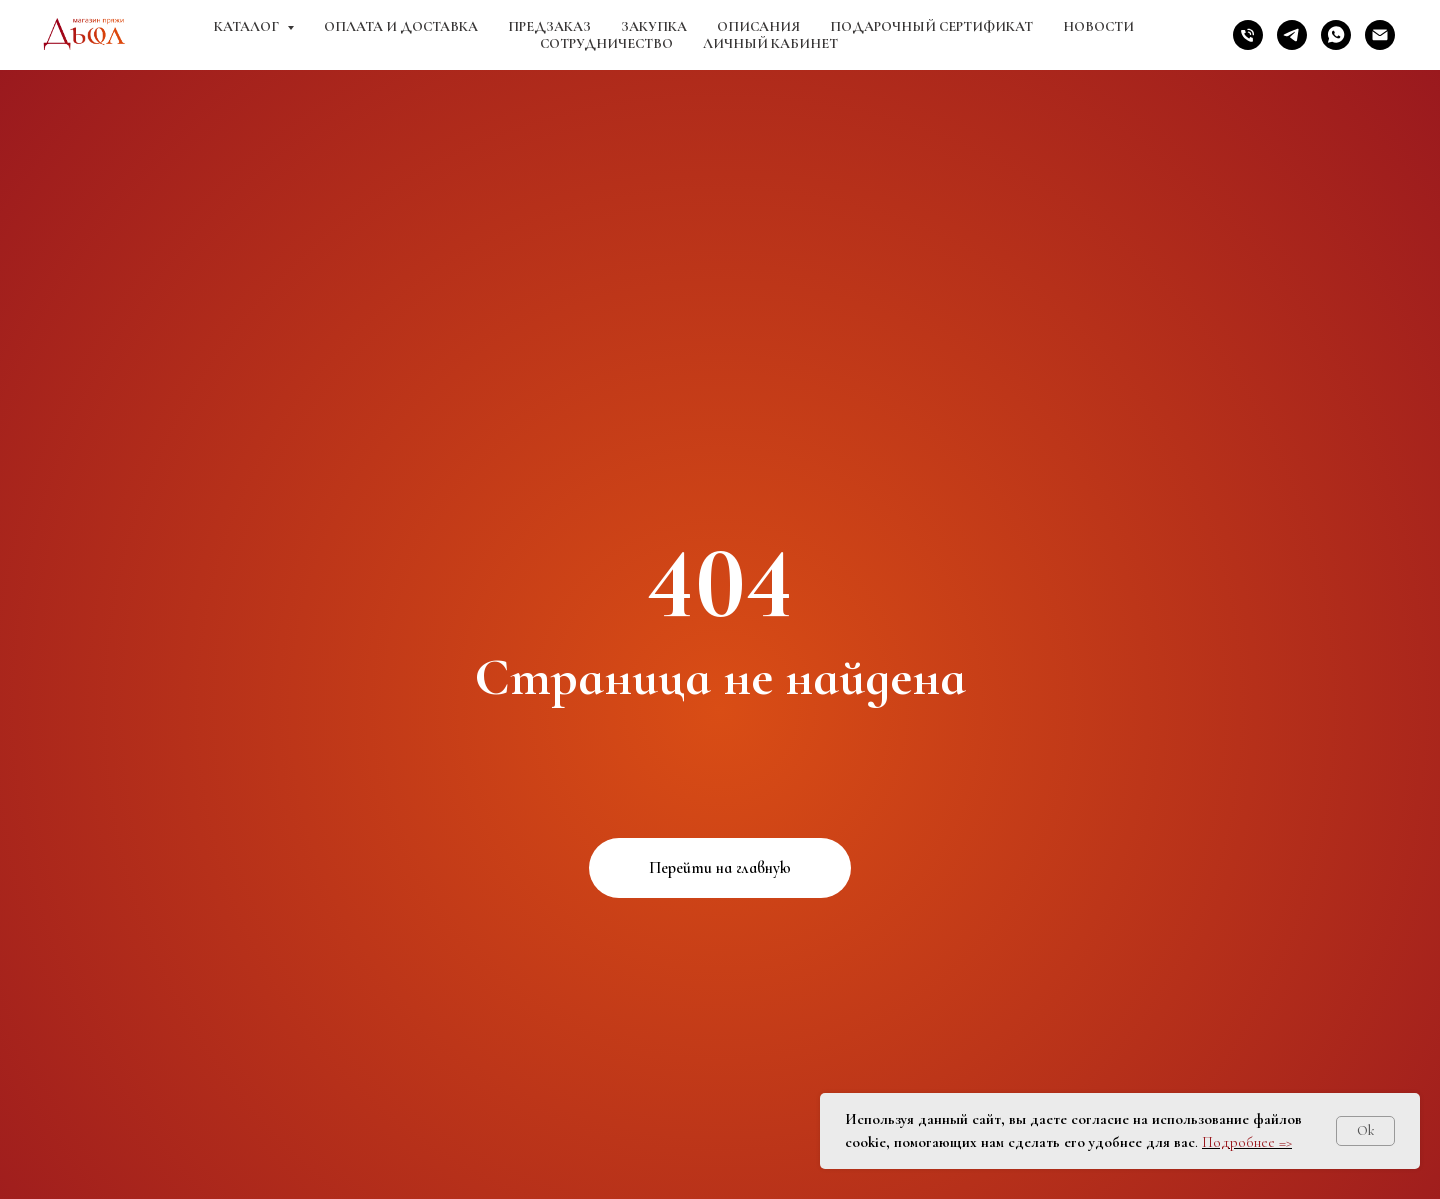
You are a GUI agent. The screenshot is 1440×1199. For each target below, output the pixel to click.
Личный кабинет (770, 43)
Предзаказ (549, 26)
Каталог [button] (248, 26)
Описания (758, 26)
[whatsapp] (1336, 35)
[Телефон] (1248, 35)
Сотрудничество (606, 43)
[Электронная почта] (1380, 35)
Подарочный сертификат (931, 26)
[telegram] (1292, 35)
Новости (1098, 26)
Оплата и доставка (401, 26)
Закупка (654, 26)
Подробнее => (1247, 1142)
